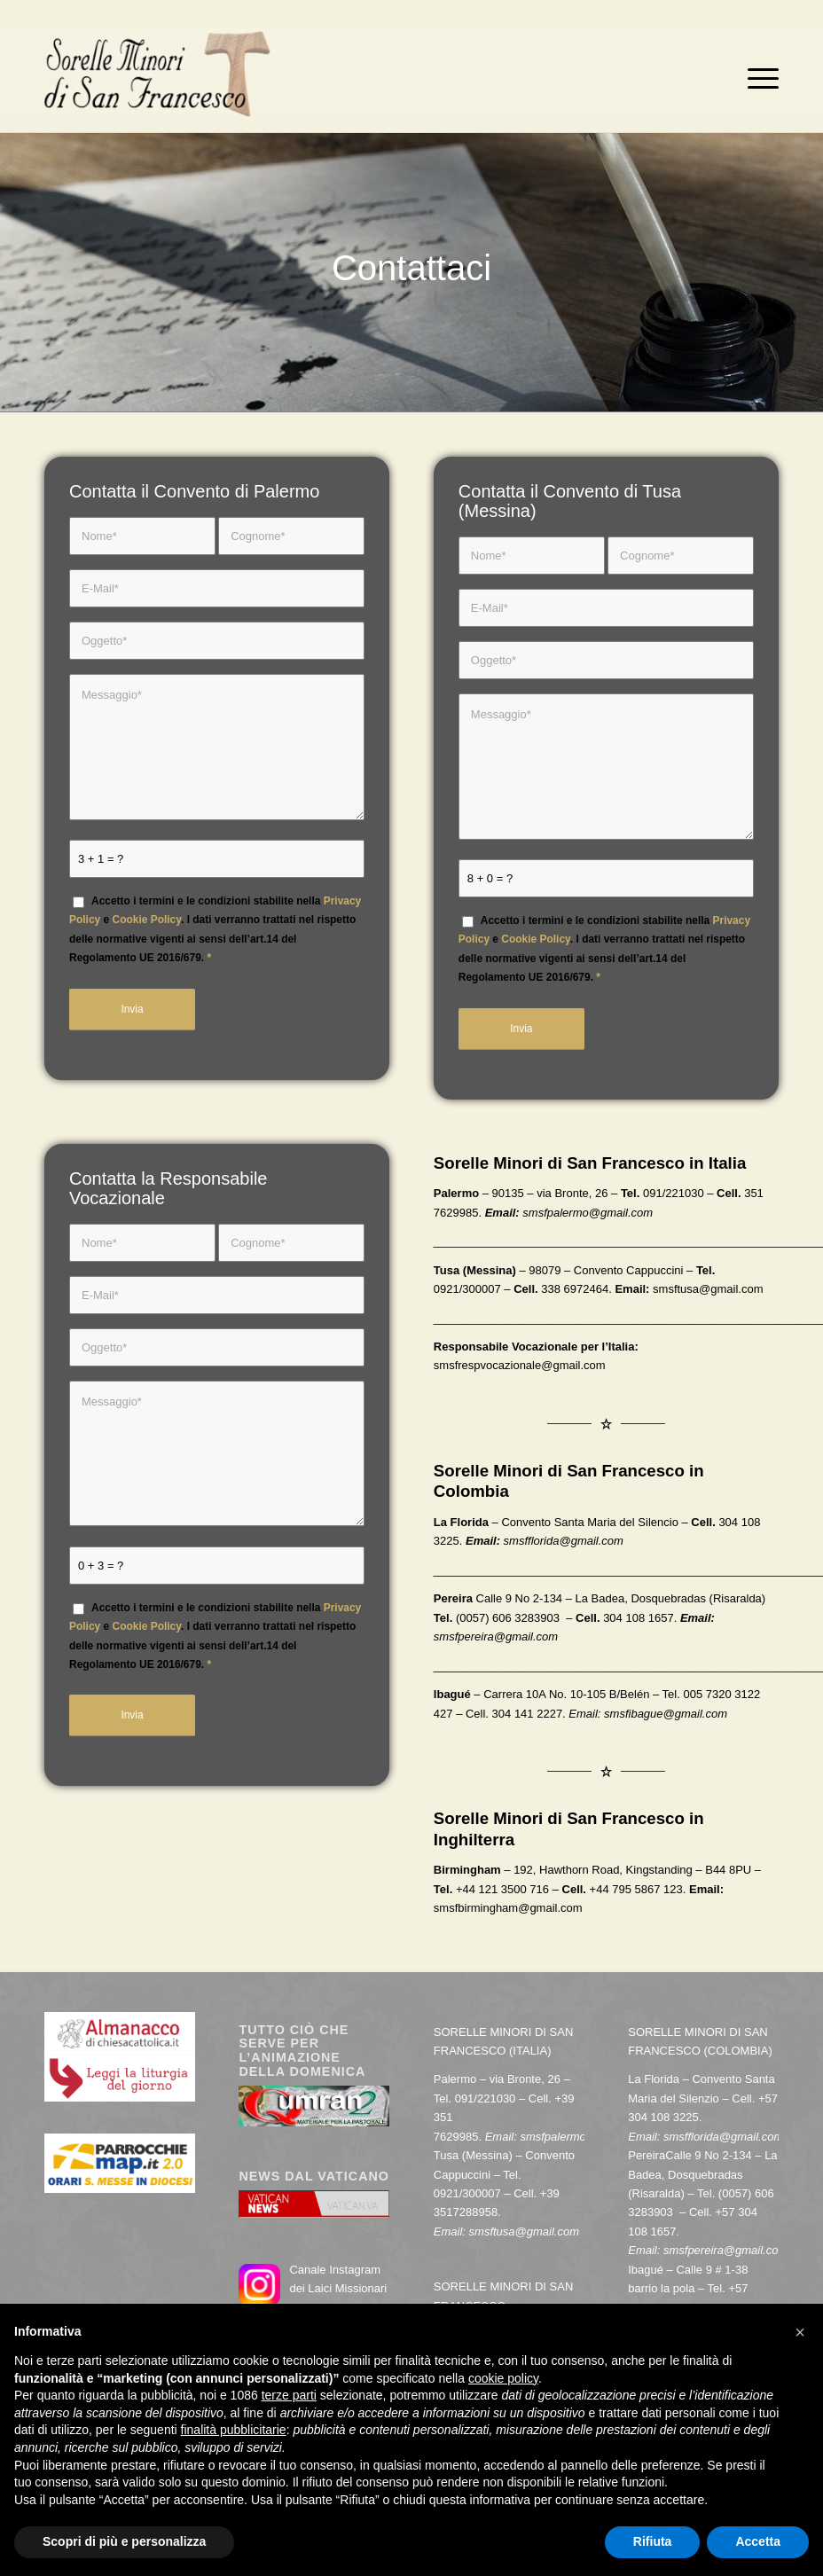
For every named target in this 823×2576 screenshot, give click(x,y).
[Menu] (759, 79)
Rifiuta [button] (652, 2541)
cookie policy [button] (503, 2378)
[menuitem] (759, 79)
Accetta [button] (757, 2541)
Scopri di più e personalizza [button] (124, 2541)
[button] (800, 2332)
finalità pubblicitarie (233, 2430)
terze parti (289, 2395)
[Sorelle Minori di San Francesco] (157, 79)
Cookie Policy (147, 919)
